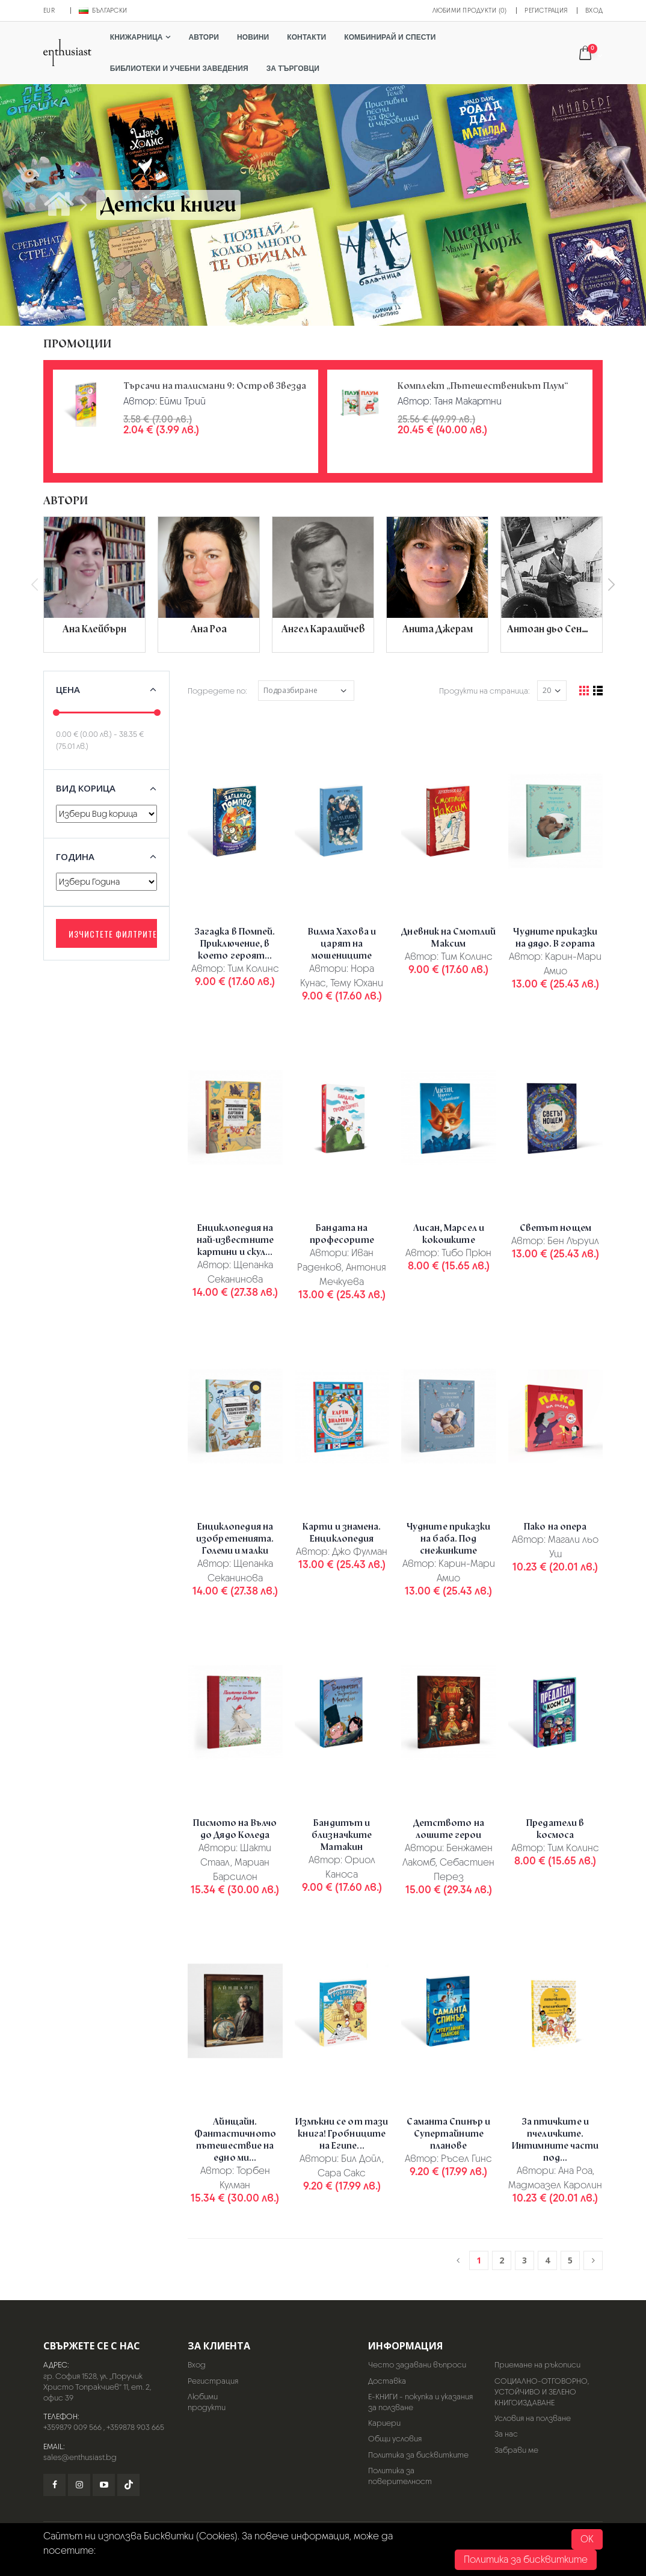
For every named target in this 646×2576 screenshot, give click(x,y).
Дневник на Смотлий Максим (448, 937)
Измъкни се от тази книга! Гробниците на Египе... (341, 2133)
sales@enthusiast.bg (80, 2457)
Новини (253, 37)
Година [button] (75, 856)
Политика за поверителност (400, 2475)
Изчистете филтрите (113, 933)
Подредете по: (217, 691)
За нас (506, 2434)
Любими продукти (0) (469, 10)
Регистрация (545, 10)
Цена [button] (68, 689)
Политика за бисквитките (418, 2455)
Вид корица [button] (85, 788)
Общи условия (395, 2439)
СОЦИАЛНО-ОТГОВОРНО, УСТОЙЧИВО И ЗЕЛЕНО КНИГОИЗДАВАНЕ (541, 2392)
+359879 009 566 (72, 2427)
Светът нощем (555, 1228)
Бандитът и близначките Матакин (342, 1835)
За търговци (292, 68)
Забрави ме (516, 2450)
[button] (590, 54)
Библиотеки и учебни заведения (179, 68)
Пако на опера (555, 1526)
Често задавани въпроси (417, 2365)
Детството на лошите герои (448, 1829)
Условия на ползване (532, 2418)
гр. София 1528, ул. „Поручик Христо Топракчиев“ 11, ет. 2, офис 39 (97, 2387)
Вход (594, 10)
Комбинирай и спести (389, 37)
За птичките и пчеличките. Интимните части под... (555, 2139)
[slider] (56, 712)
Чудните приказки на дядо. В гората (555, 937)
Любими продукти (207, 2402)
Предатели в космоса (555, 1829)
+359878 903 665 (135, 2427)
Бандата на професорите (342, 1234)
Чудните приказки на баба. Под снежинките (449, 1538)
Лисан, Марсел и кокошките (449, 1234)
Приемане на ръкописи (537, 2365)
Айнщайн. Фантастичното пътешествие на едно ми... (235, 2139)
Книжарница (136, 37)
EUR (49, 10)
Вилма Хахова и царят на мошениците (342, 943)
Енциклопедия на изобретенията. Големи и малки (235, 1538)
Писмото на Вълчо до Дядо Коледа (235, 1829)
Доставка (387, 2381)
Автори (204, 37)
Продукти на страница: (484, 691)
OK (587, 2539)
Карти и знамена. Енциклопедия (342, 1532)
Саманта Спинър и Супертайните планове (448, 2133)
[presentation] (34, 585)
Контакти (306, 37)
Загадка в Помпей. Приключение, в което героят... (235, 943)
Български (103, 10)
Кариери (384, 2423)
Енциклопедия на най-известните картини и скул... (235, 1240)
